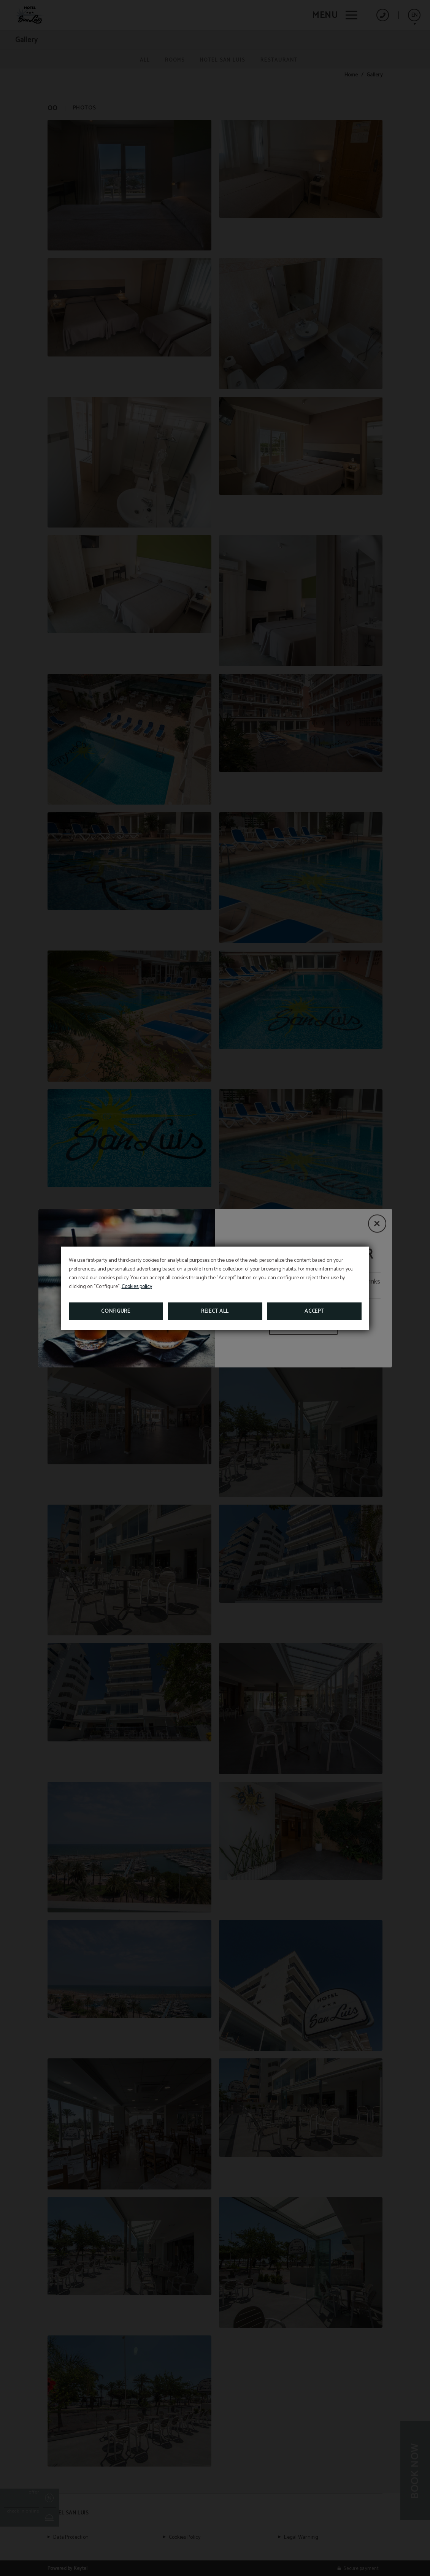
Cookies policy (137, 1286)
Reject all (215, 1311)
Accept (314, 1311)
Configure (115, 1311)
